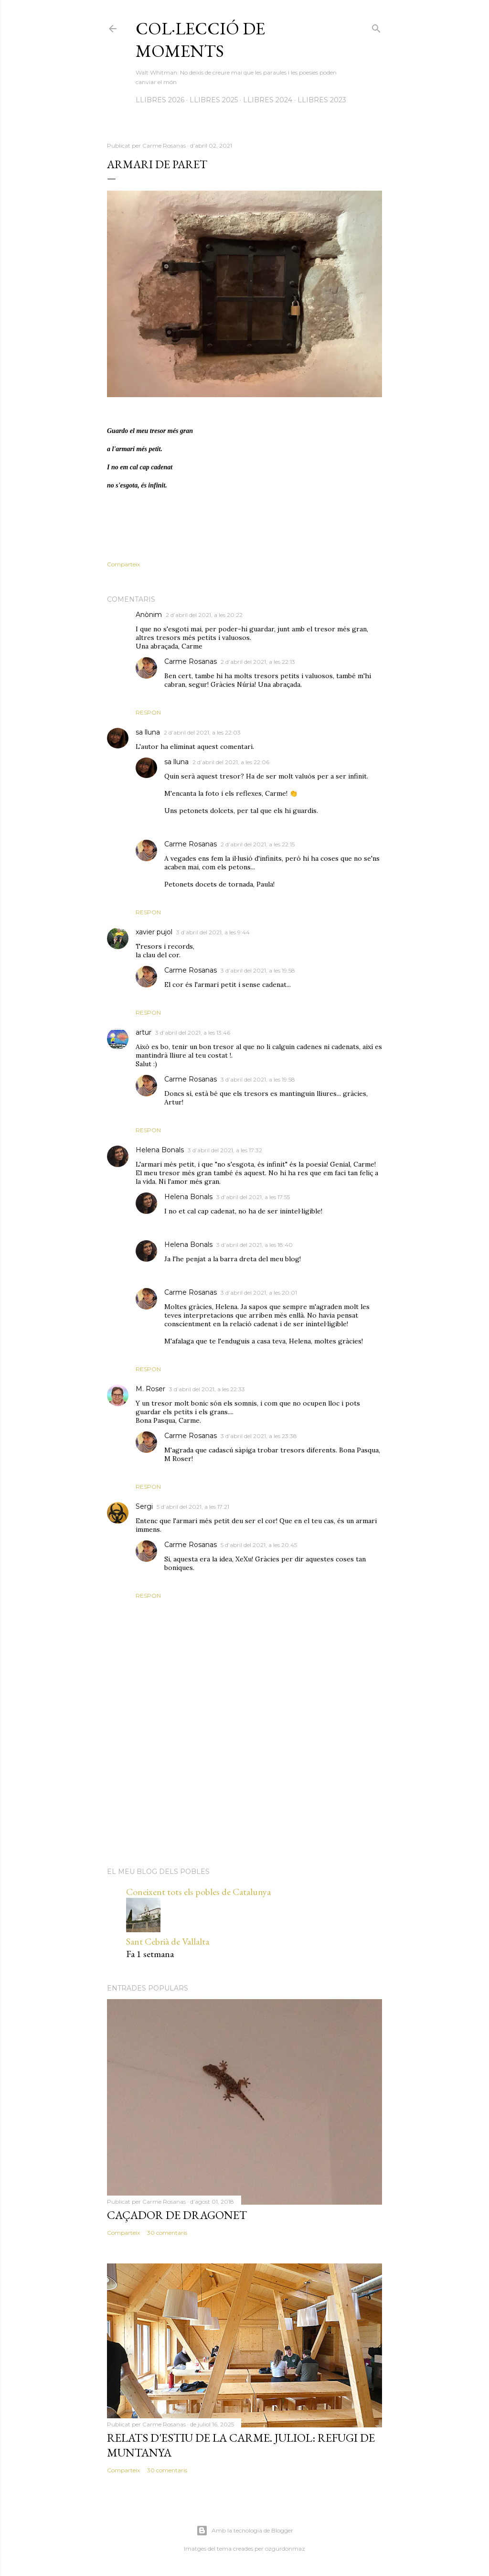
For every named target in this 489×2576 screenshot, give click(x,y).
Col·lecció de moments (200, 39)
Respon (148, 712)
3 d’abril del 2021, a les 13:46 (192, 1032)
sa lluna (148, 732)
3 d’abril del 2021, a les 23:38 (259, 1436)
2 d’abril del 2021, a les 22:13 (258, 661)
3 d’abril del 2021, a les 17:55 (253, 1197)
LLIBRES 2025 (214, 100)
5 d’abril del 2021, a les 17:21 (193, 1506)
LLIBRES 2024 (267, 100)
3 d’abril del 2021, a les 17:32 (225, 1150)
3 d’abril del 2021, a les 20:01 (259, 1292)
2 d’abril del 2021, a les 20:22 (204, 614)
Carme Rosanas (190, 661)
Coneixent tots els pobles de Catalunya (198, 1891)
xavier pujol (154, 932)
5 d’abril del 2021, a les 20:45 (259, 1544)
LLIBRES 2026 (160, 100)
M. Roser (150, 1389)
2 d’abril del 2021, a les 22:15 (258, 844)
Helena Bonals (160, 1150)
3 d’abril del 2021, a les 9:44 (213, 932)
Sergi (144, 1506)
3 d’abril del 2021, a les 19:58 (258, 970)
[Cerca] (376, 26)
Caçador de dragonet (177, 2215)
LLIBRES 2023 (322, 100)
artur (143, 1032)
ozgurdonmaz (285, 2548)
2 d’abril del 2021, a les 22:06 (230, 762)
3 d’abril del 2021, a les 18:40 (254, 1244)
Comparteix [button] (123, 564)
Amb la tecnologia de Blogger (244, 2530)
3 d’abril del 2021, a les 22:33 (207, 1389)
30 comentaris (167, 2232)
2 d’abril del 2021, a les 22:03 (202, 732)
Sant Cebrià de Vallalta (167, 1941)
